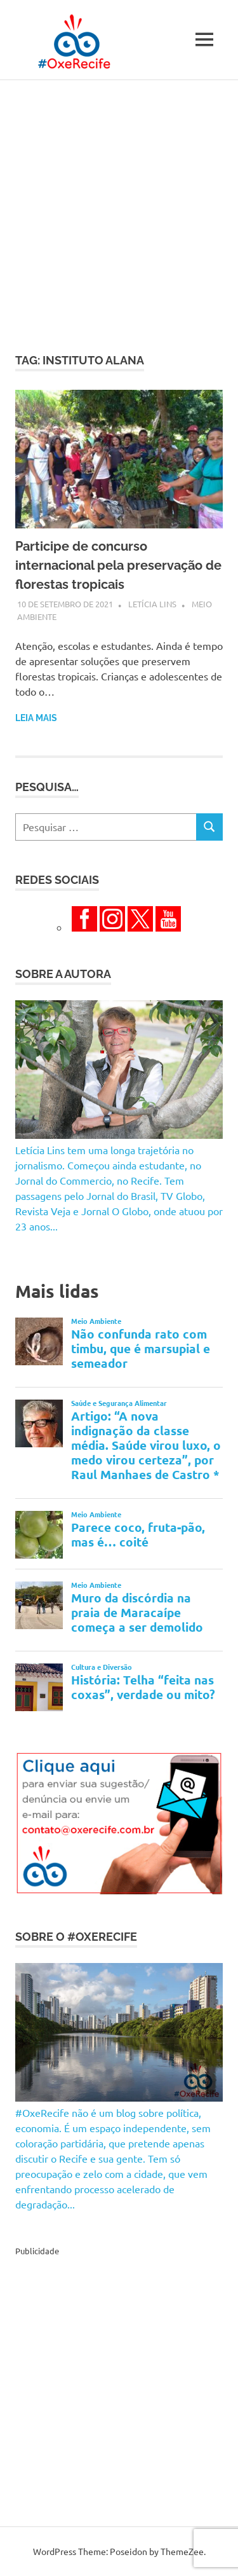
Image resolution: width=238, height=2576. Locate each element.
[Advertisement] (119, 205)
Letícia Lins (152, 603)
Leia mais (36, 718)
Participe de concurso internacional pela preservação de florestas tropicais (118, 565)
